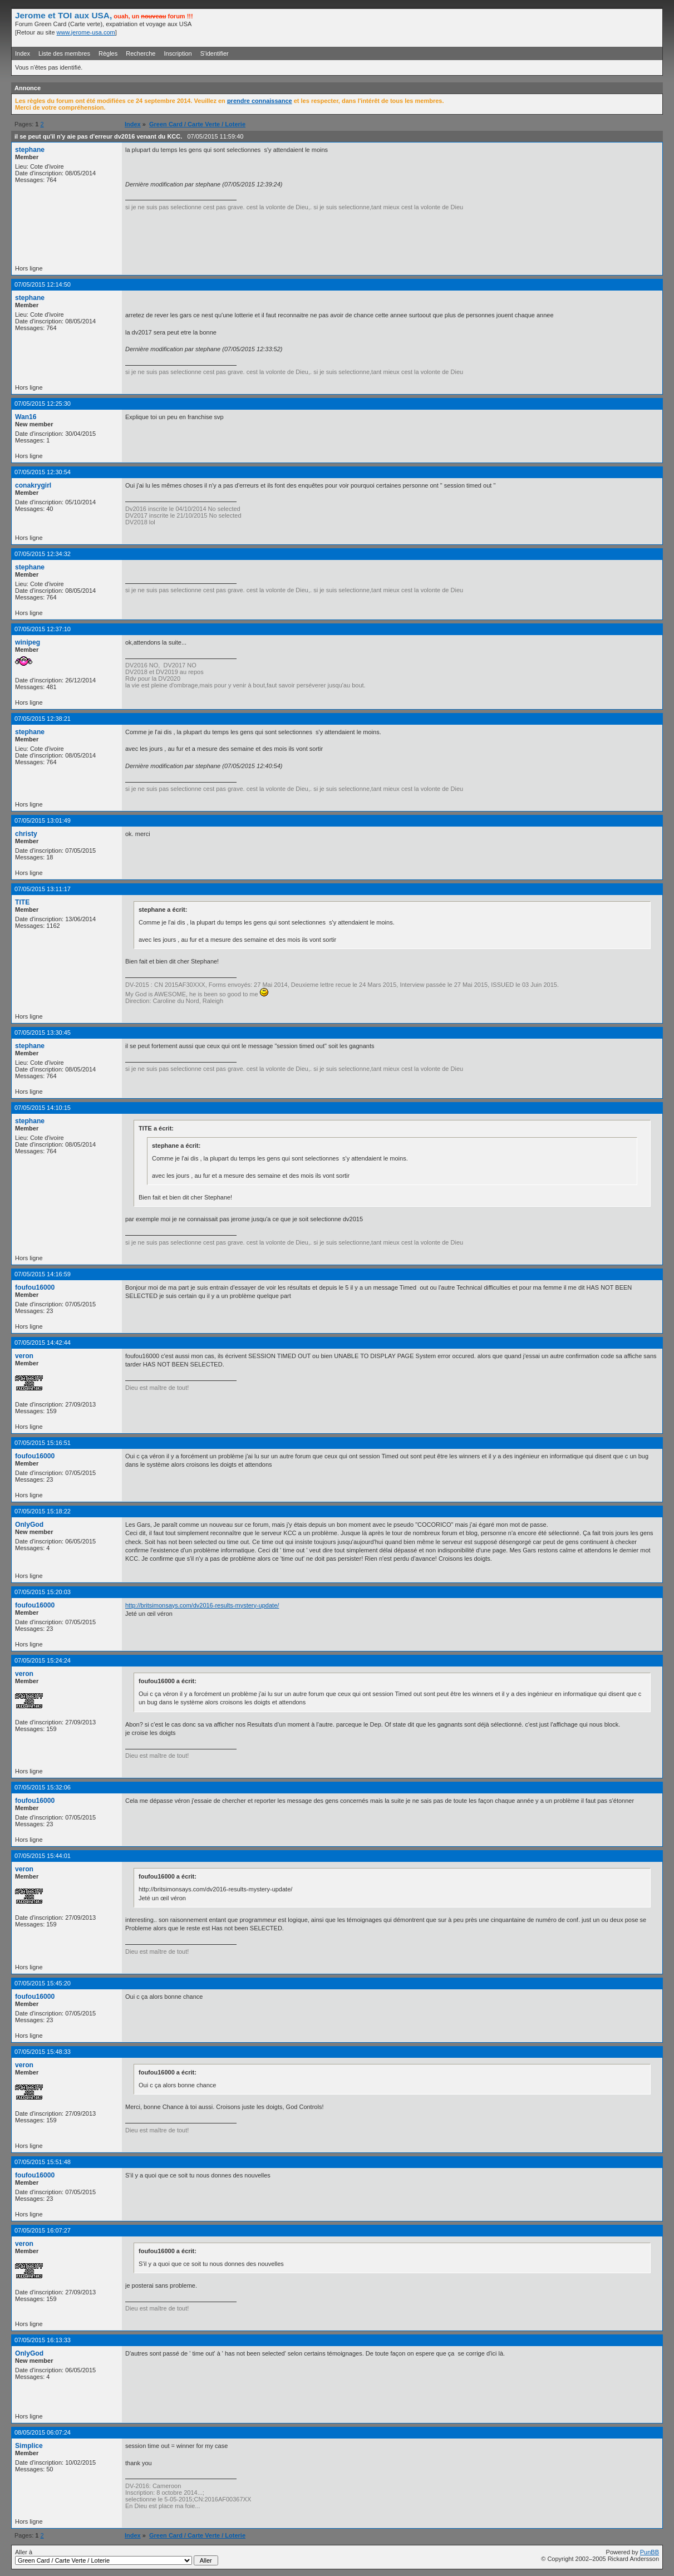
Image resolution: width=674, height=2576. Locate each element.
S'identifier (214, 53)
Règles (108, 53)
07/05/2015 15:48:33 (42, 2051)
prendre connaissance (259, 100)
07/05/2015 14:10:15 (42, 1107)
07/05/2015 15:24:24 (42, 1660)
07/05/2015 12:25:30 (42, 403)
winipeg (27, 642)
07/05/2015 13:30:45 (42, 1032)
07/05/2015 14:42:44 (42, 1342)
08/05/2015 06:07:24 (42, 2432)
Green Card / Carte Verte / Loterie (197, 124)
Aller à (116, 2557)
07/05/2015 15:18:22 (42, 1511)
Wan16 (26, 417)
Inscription (178, 53)
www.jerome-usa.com (86, 32)
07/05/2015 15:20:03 (42, 1592)
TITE (22, 902)
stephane (30, 150)
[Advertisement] (529, 27)
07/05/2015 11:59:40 (215, 136)
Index (22, 53)
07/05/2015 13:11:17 (42, 889)
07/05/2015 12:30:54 (42, 472)
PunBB (649, 2552)
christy (26, 834)
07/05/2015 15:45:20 (42, 1983)
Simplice (29, 2446)
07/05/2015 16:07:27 (42, 2230)
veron (24, 1356)
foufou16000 (35, 1287)
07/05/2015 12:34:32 (42, 553)
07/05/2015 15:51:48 (42, 2162)
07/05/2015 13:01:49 (42, 820)
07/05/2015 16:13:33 (42, 2340)
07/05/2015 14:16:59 (42, 1274)
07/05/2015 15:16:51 (42, 1442)
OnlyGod (29, 1524)
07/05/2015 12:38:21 (42, 718)
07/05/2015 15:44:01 (42, 1855)
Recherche (140, 53)
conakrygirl (33, 485)
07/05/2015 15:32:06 (42, 1787)
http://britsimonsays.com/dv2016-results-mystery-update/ (202, 1605)
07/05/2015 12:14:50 (42, 284)
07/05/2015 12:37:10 (42, 629)
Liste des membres (64, 53)
